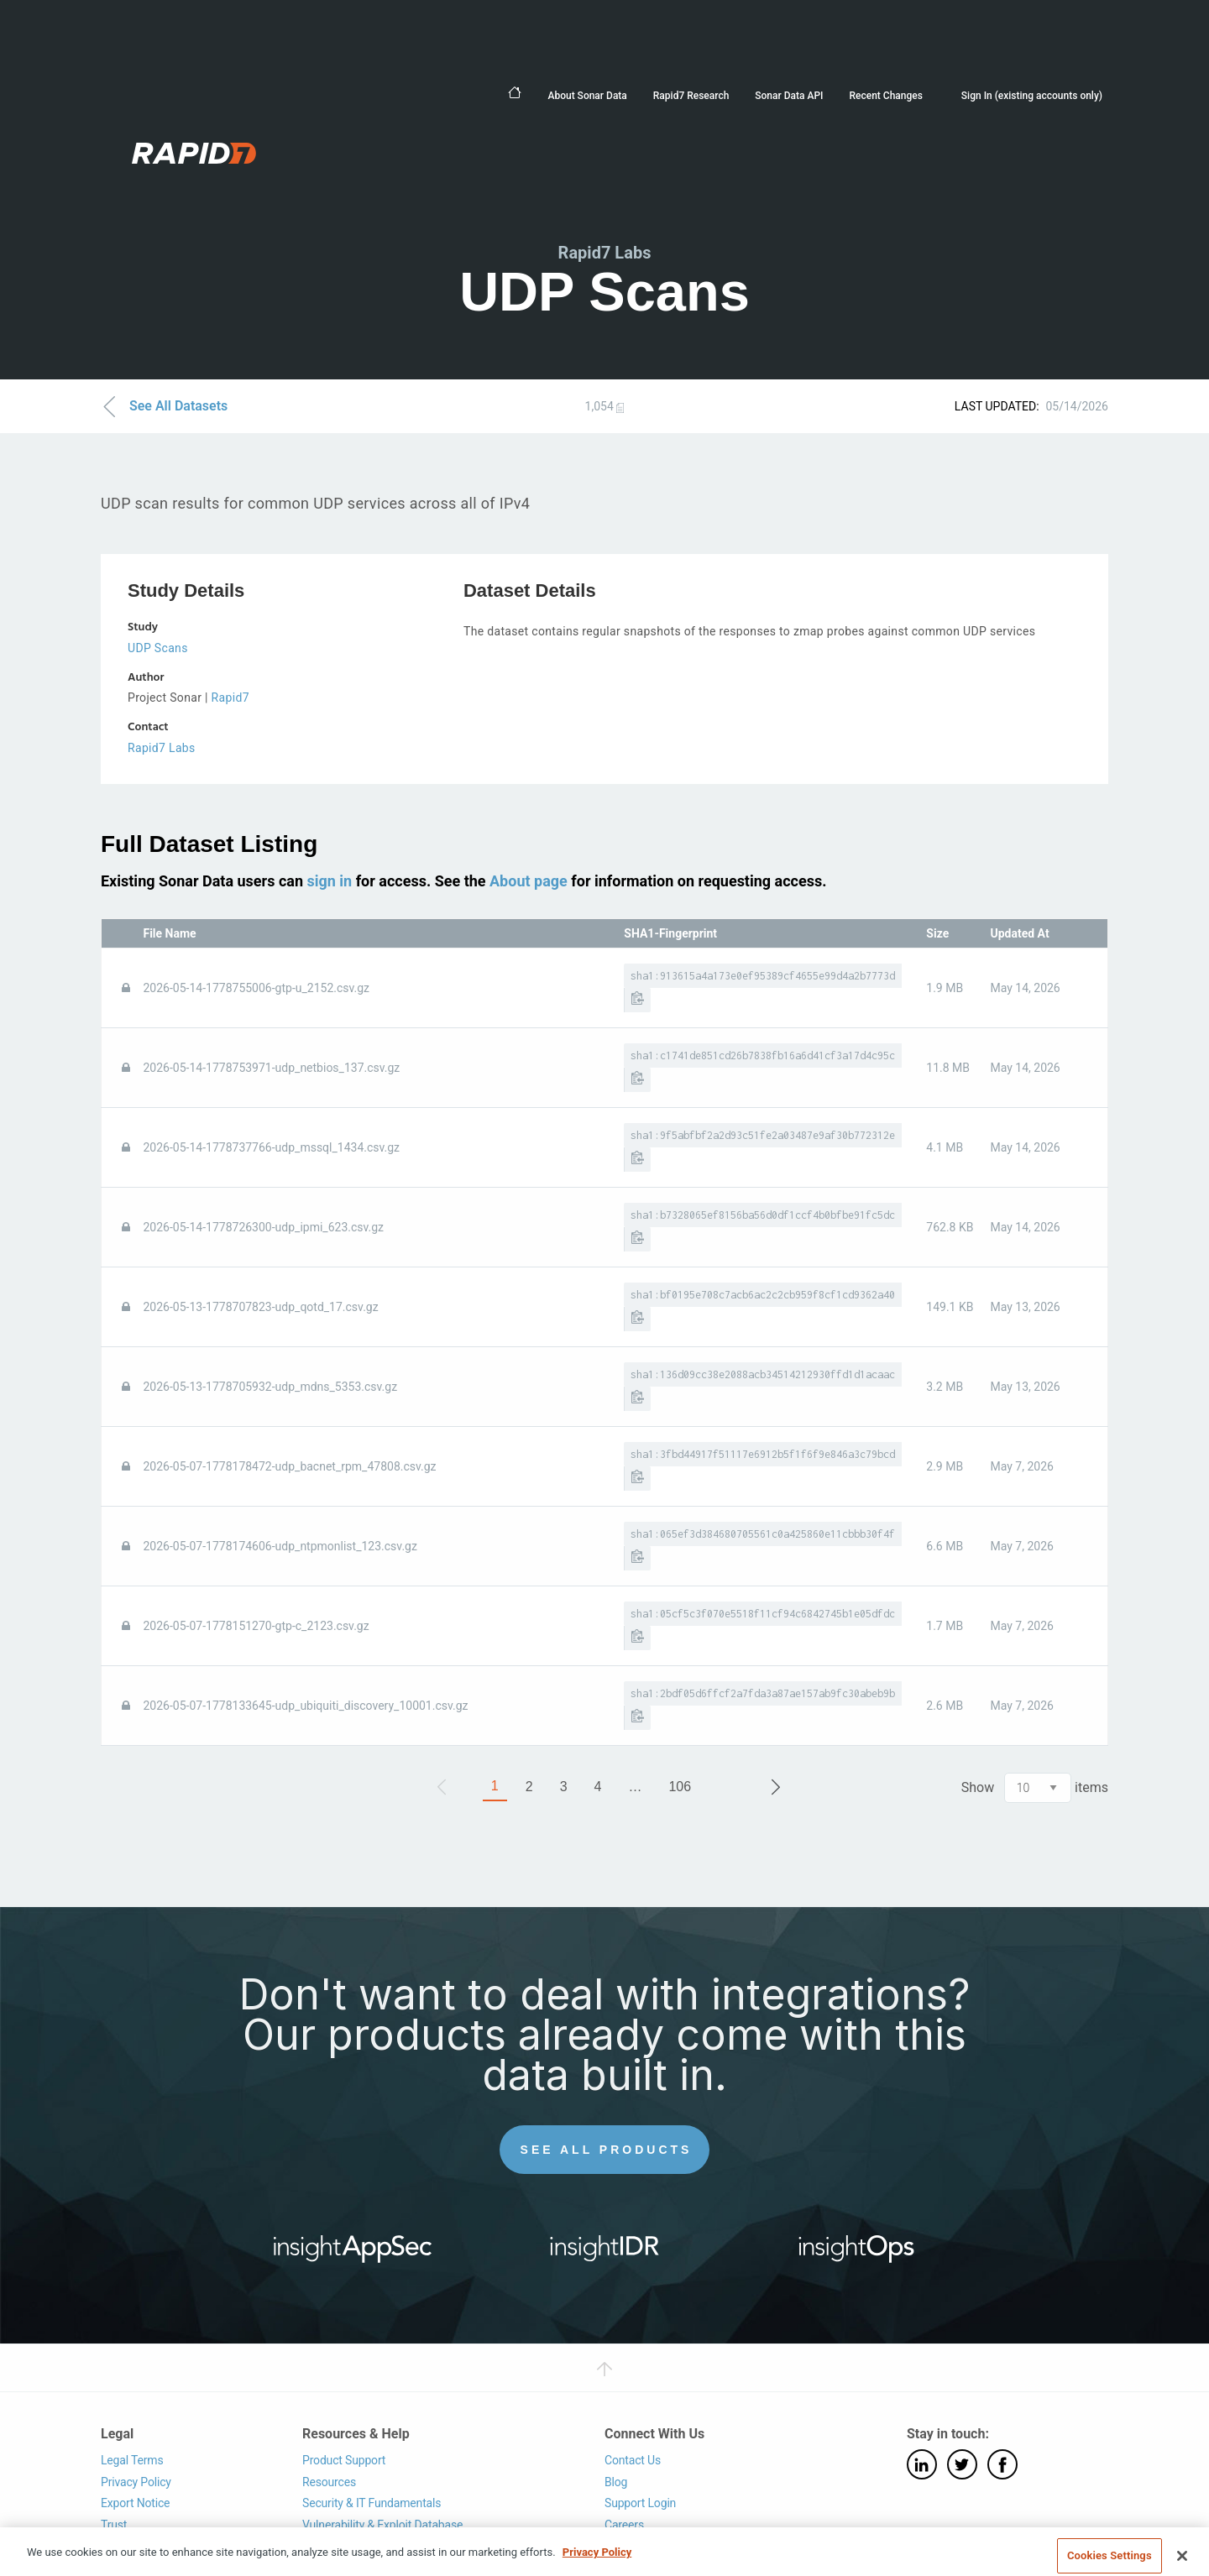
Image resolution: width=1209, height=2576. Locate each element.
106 (679, 1786)
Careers (624, 2525)
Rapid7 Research (691, 96)
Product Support (343, 2460)
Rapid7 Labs (162, 748)
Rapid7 (230, 697)
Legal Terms (132, 2460)
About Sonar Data (586, 96)
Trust (114, 2525)
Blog (615, 2482)
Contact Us (632, 2460)
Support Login (640, 2503)
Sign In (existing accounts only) (1031, 96)
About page (528, 881)
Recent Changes (885, 96)
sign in (329, 881)
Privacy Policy (136, 2482)
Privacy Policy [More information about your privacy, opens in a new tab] (597, 2568)
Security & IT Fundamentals (371, 2503)
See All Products (607, 2149)
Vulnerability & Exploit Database (382, 2525)
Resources (329, 2482)
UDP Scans (158, 648)
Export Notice (135, 2503)
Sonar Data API (789, 96)
